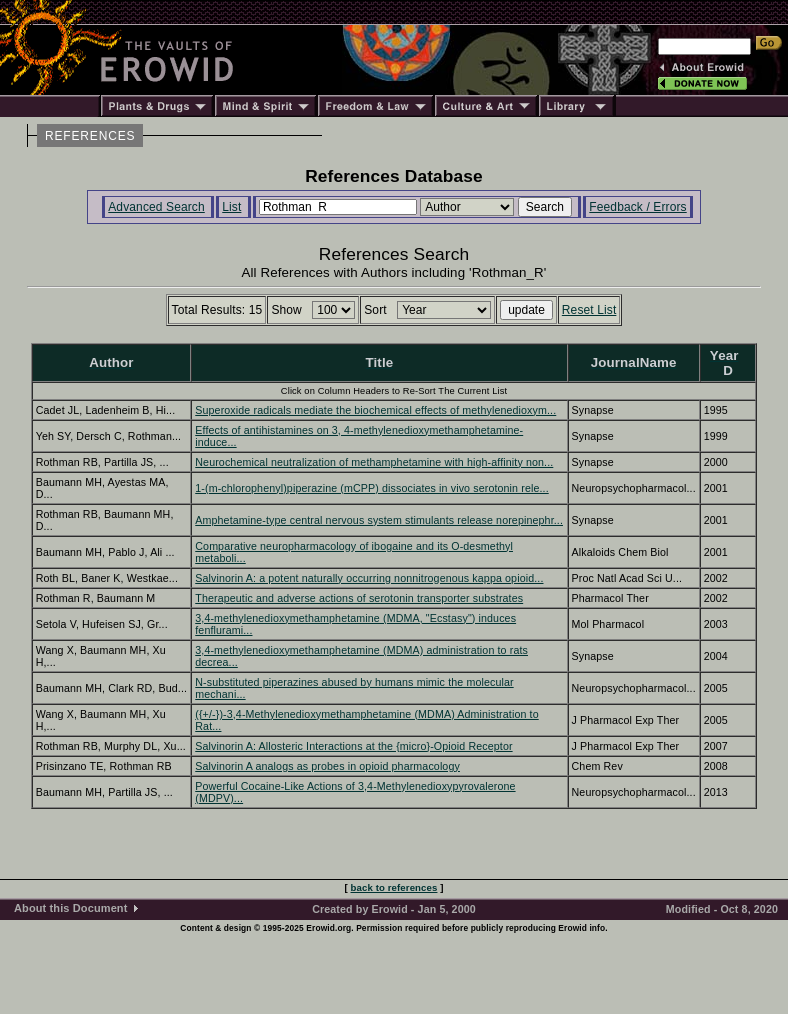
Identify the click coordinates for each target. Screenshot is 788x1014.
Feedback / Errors (637, 207)
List (231, 207)
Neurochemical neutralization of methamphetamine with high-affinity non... (374, 462)
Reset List (589, 310)
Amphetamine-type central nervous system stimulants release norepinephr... (379, 520)
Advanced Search (156, 207)
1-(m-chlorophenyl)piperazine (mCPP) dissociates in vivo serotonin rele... (371, 488)
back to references (394, 887)
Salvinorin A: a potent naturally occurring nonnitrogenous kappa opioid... (369, 578)
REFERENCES (90, 136)
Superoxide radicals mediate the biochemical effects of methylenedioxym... (375, 410)
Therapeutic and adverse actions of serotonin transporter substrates (359, 598)
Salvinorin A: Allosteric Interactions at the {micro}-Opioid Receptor (353, 746)
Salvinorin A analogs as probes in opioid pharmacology (327, 766)
